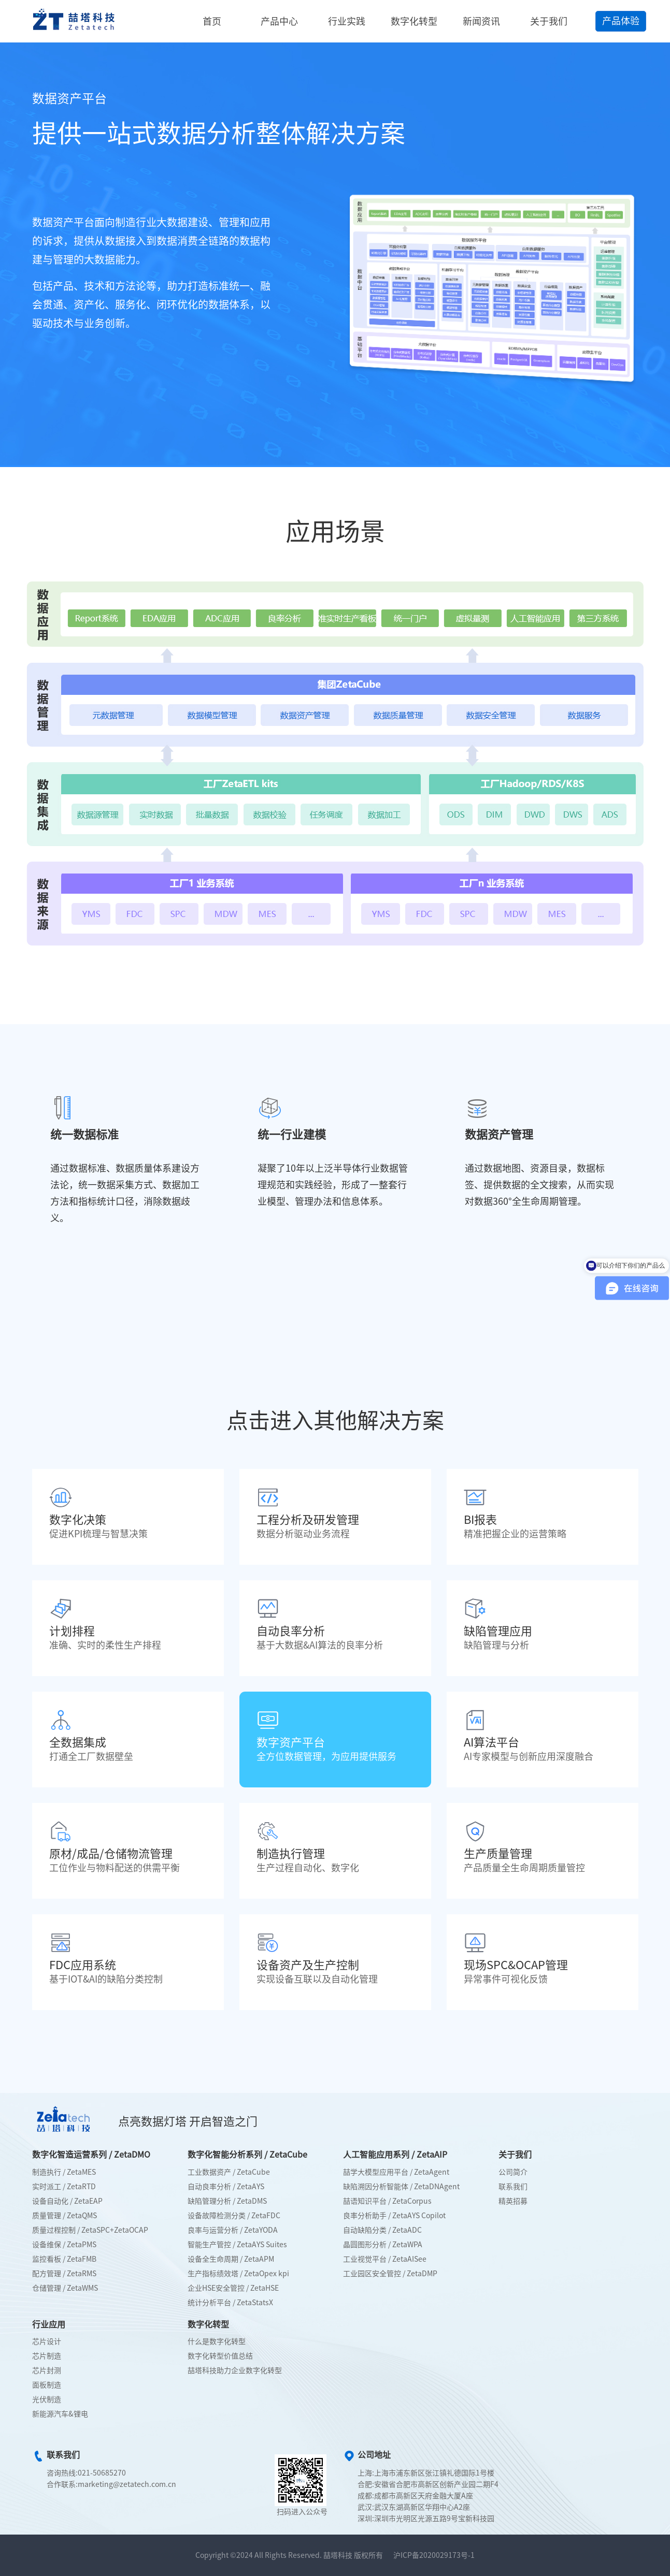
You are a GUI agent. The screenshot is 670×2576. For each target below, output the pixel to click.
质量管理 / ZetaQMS (64, 2215)
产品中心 (279, 21)
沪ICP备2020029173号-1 (434, 2555)
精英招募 (513, 2201)
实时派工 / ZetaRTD (64, 2186)
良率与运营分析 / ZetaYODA (233, 2230)
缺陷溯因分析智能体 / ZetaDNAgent (401, 2186)
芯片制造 (46, 2356)
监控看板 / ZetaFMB (64, 2259)
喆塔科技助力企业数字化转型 (235, 2370)
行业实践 (346, 21)
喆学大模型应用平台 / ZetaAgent (396, 2172)
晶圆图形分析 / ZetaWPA (382, 2244)
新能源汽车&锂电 (60, 2414)
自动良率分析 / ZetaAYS (226, 2186)
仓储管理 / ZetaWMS (65, 2288)
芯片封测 (46, 2370)
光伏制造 (46, 2399)
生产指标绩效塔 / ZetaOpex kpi (238, 2273)
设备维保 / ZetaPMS (64, 2244)
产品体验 (620, 20)
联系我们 (513, 2186)
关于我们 (548, 21)
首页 (212, 21)
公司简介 (513, 2172)
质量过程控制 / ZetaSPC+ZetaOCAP (90, 2230)
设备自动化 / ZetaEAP (67, 2201)
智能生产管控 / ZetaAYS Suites (237, 2244)
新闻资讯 (481, 21)
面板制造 (46, 2385)
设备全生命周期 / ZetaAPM (231, 2259)
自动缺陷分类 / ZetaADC (382, 2230)
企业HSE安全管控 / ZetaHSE (233, 2288)
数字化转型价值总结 (220, 2356)
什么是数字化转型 (217, 2341)
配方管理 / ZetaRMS (64, 2273)
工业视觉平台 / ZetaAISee (384, 2259)
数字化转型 (414, 21)
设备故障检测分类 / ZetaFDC (234, 2215)
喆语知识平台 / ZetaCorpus (387, 2201)
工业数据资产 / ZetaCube (229, 2172)
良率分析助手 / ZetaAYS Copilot (394, 2215)
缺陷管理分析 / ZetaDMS (227, 2201)
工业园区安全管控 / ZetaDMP (390, 2273)
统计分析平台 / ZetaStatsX (230, 2302)
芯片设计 (46, 2341)
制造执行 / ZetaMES (64, 2172)
